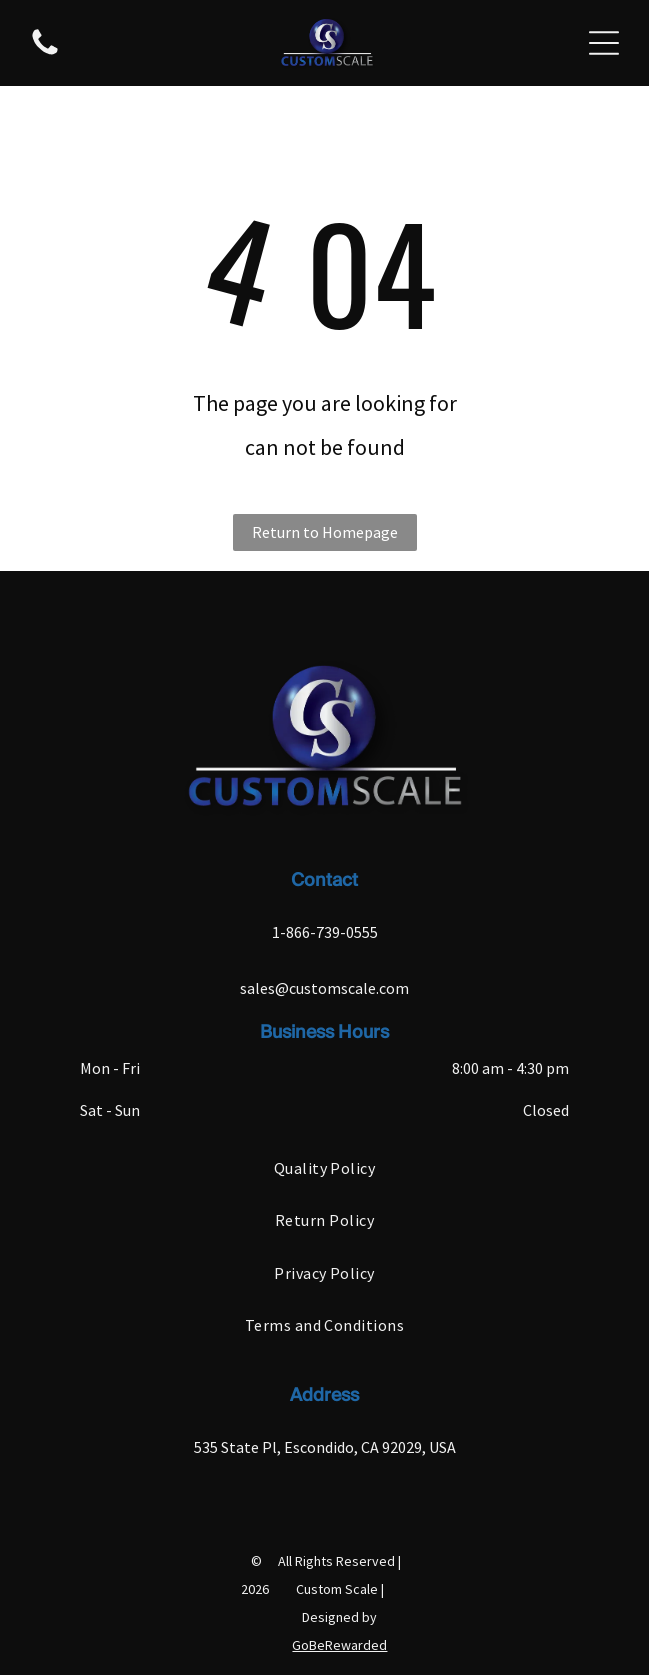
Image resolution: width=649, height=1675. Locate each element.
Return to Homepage (325, 532)
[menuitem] (324, 1168)
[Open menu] (604, 43)
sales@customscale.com (324, 988)
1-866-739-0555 (325, 932)
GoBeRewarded (339, 1645)
